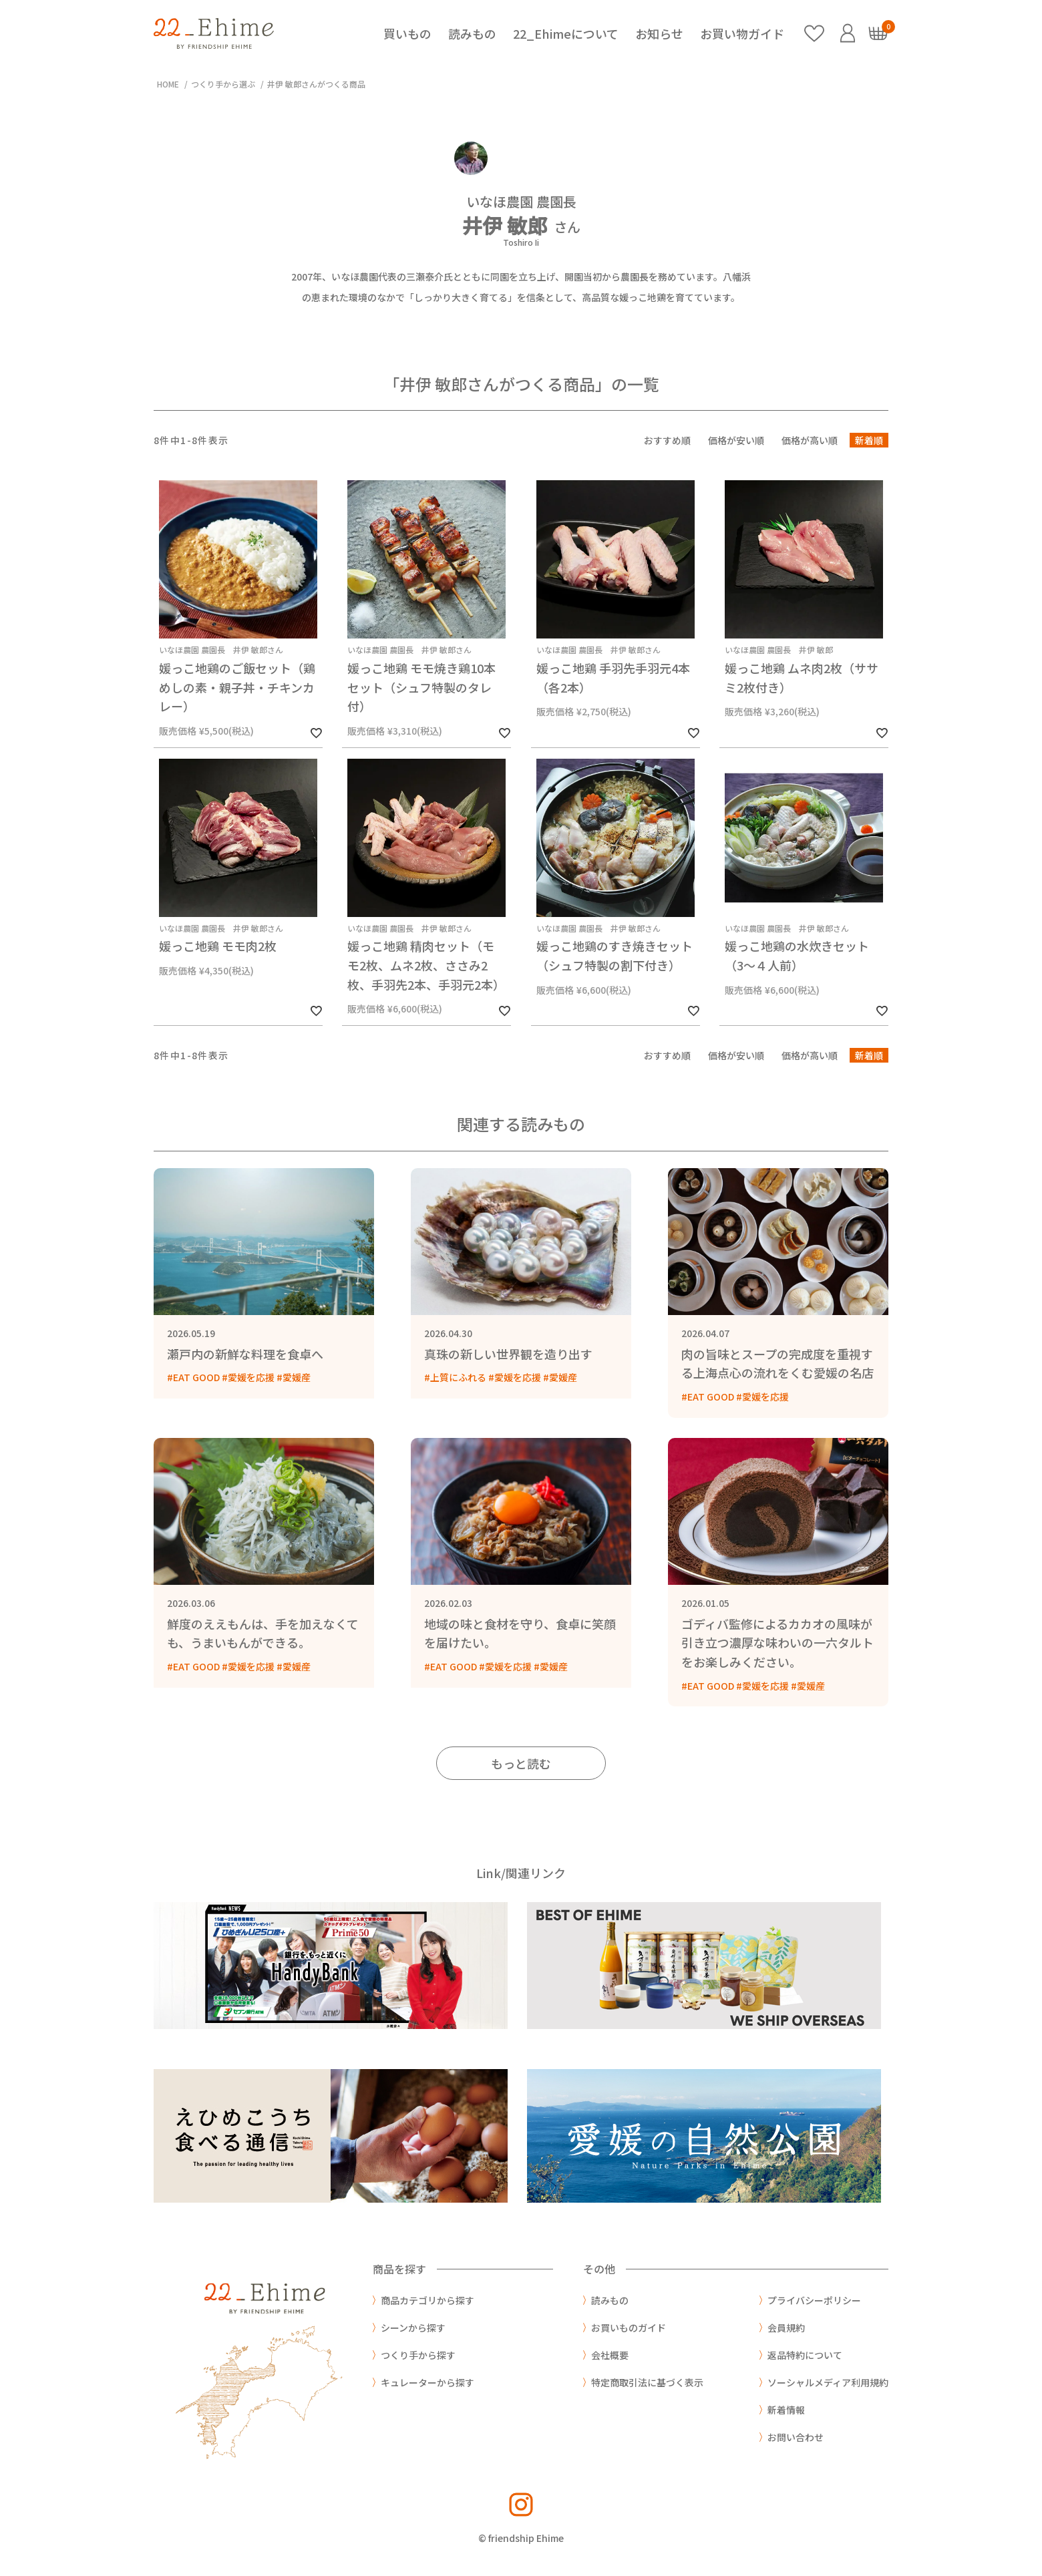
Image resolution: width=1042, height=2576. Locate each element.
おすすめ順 (667, 440)
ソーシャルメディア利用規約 (827, 2382)
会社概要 (610, 2355)
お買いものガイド (628, 2327)
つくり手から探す (418, 2355)
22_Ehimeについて (566, 33)
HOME (168, 83)
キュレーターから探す (427, 2382)
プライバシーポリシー (814, 2300)
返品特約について (804, 2355)
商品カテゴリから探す (427, 2300)
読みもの (472, 33)
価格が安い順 (736, 440)
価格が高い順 (810, 440)
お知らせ (659, 33)
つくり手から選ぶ (223, 83)
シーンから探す (413, 2327)
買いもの (407, 33)
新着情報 (786, 2409)
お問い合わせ (795, 2437)
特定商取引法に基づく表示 (647, 2382)
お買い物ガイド (742, 33)
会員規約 (786, 2327)
